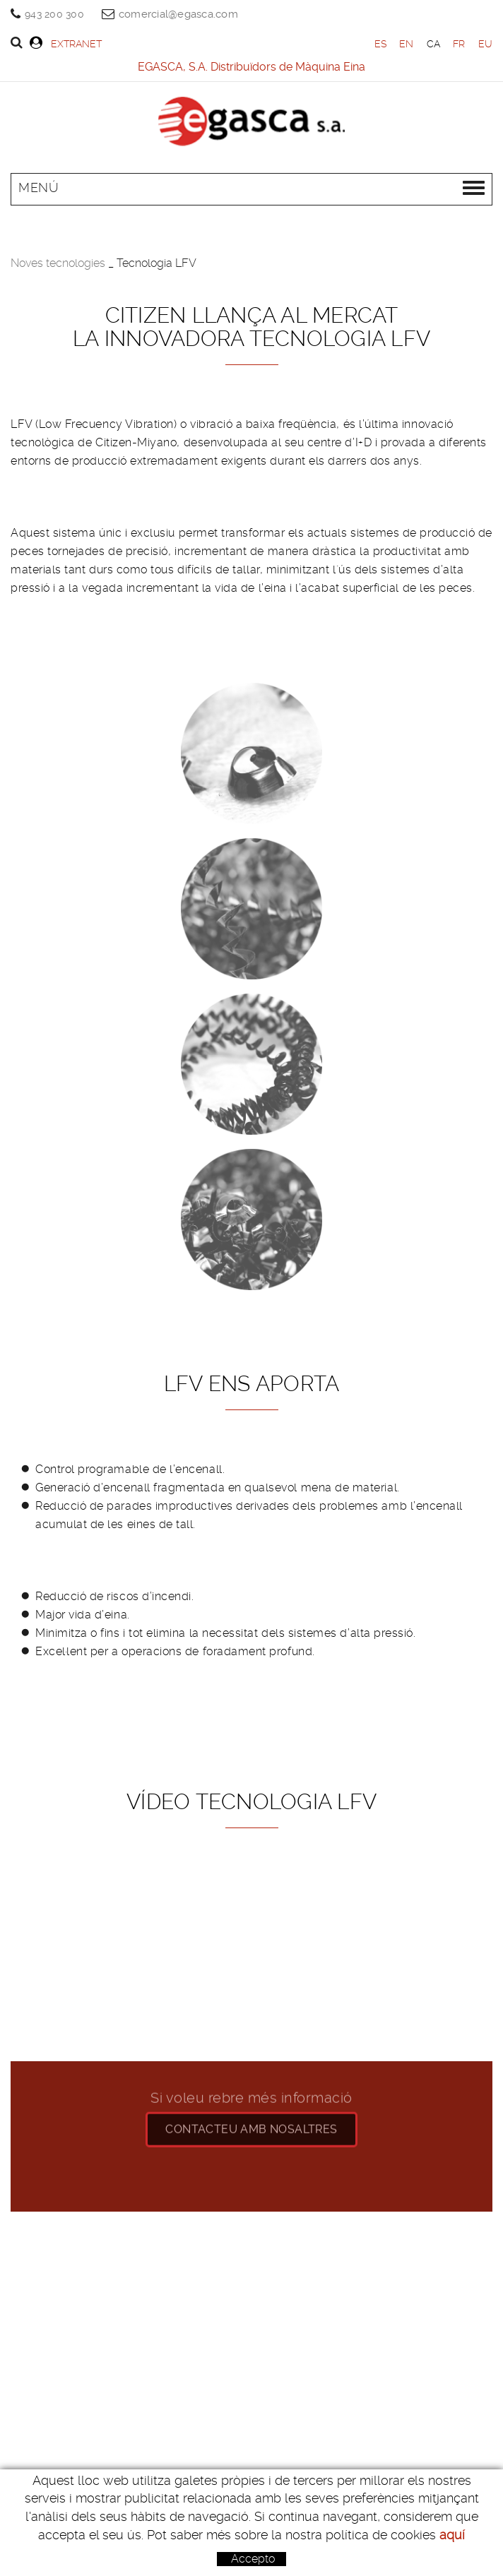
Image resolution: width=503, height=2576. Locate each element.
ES (380, 43)
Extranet (66, 43)
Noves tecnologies (58, 263)
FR (459, 43)
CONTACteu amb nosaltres (251, 2116)
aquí (452, 2534)
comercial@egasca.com (178, 14)
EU (485, 43)
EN (406, 43)
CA (434, 43)
